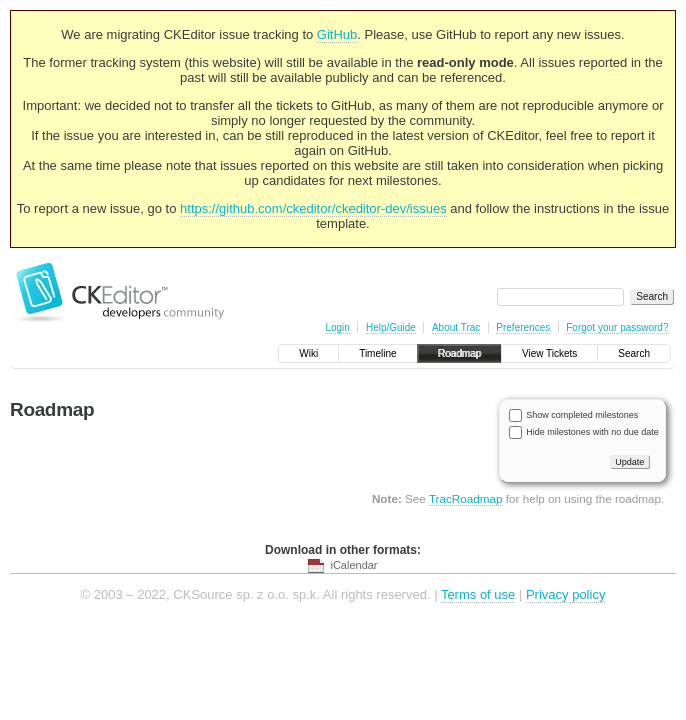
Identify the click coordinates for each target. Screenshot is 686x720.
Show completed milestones (582, 415)
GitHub (337, 34)
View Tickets (549, 353)
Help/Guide (391, 327)
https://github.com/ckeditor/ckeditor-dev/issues (313, 208)
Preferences (523, 327)
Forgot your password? (617, 327)
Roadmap (459, 353)
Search (634, 353)
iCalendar (353, 565)
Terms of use (478, 594)
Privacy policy (565, 594)
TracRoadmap (466, 498)
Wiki (308, 353)
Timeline (377, 353)
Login (337, 327)
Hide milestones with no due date (592, 432)
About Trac (456, 327)
